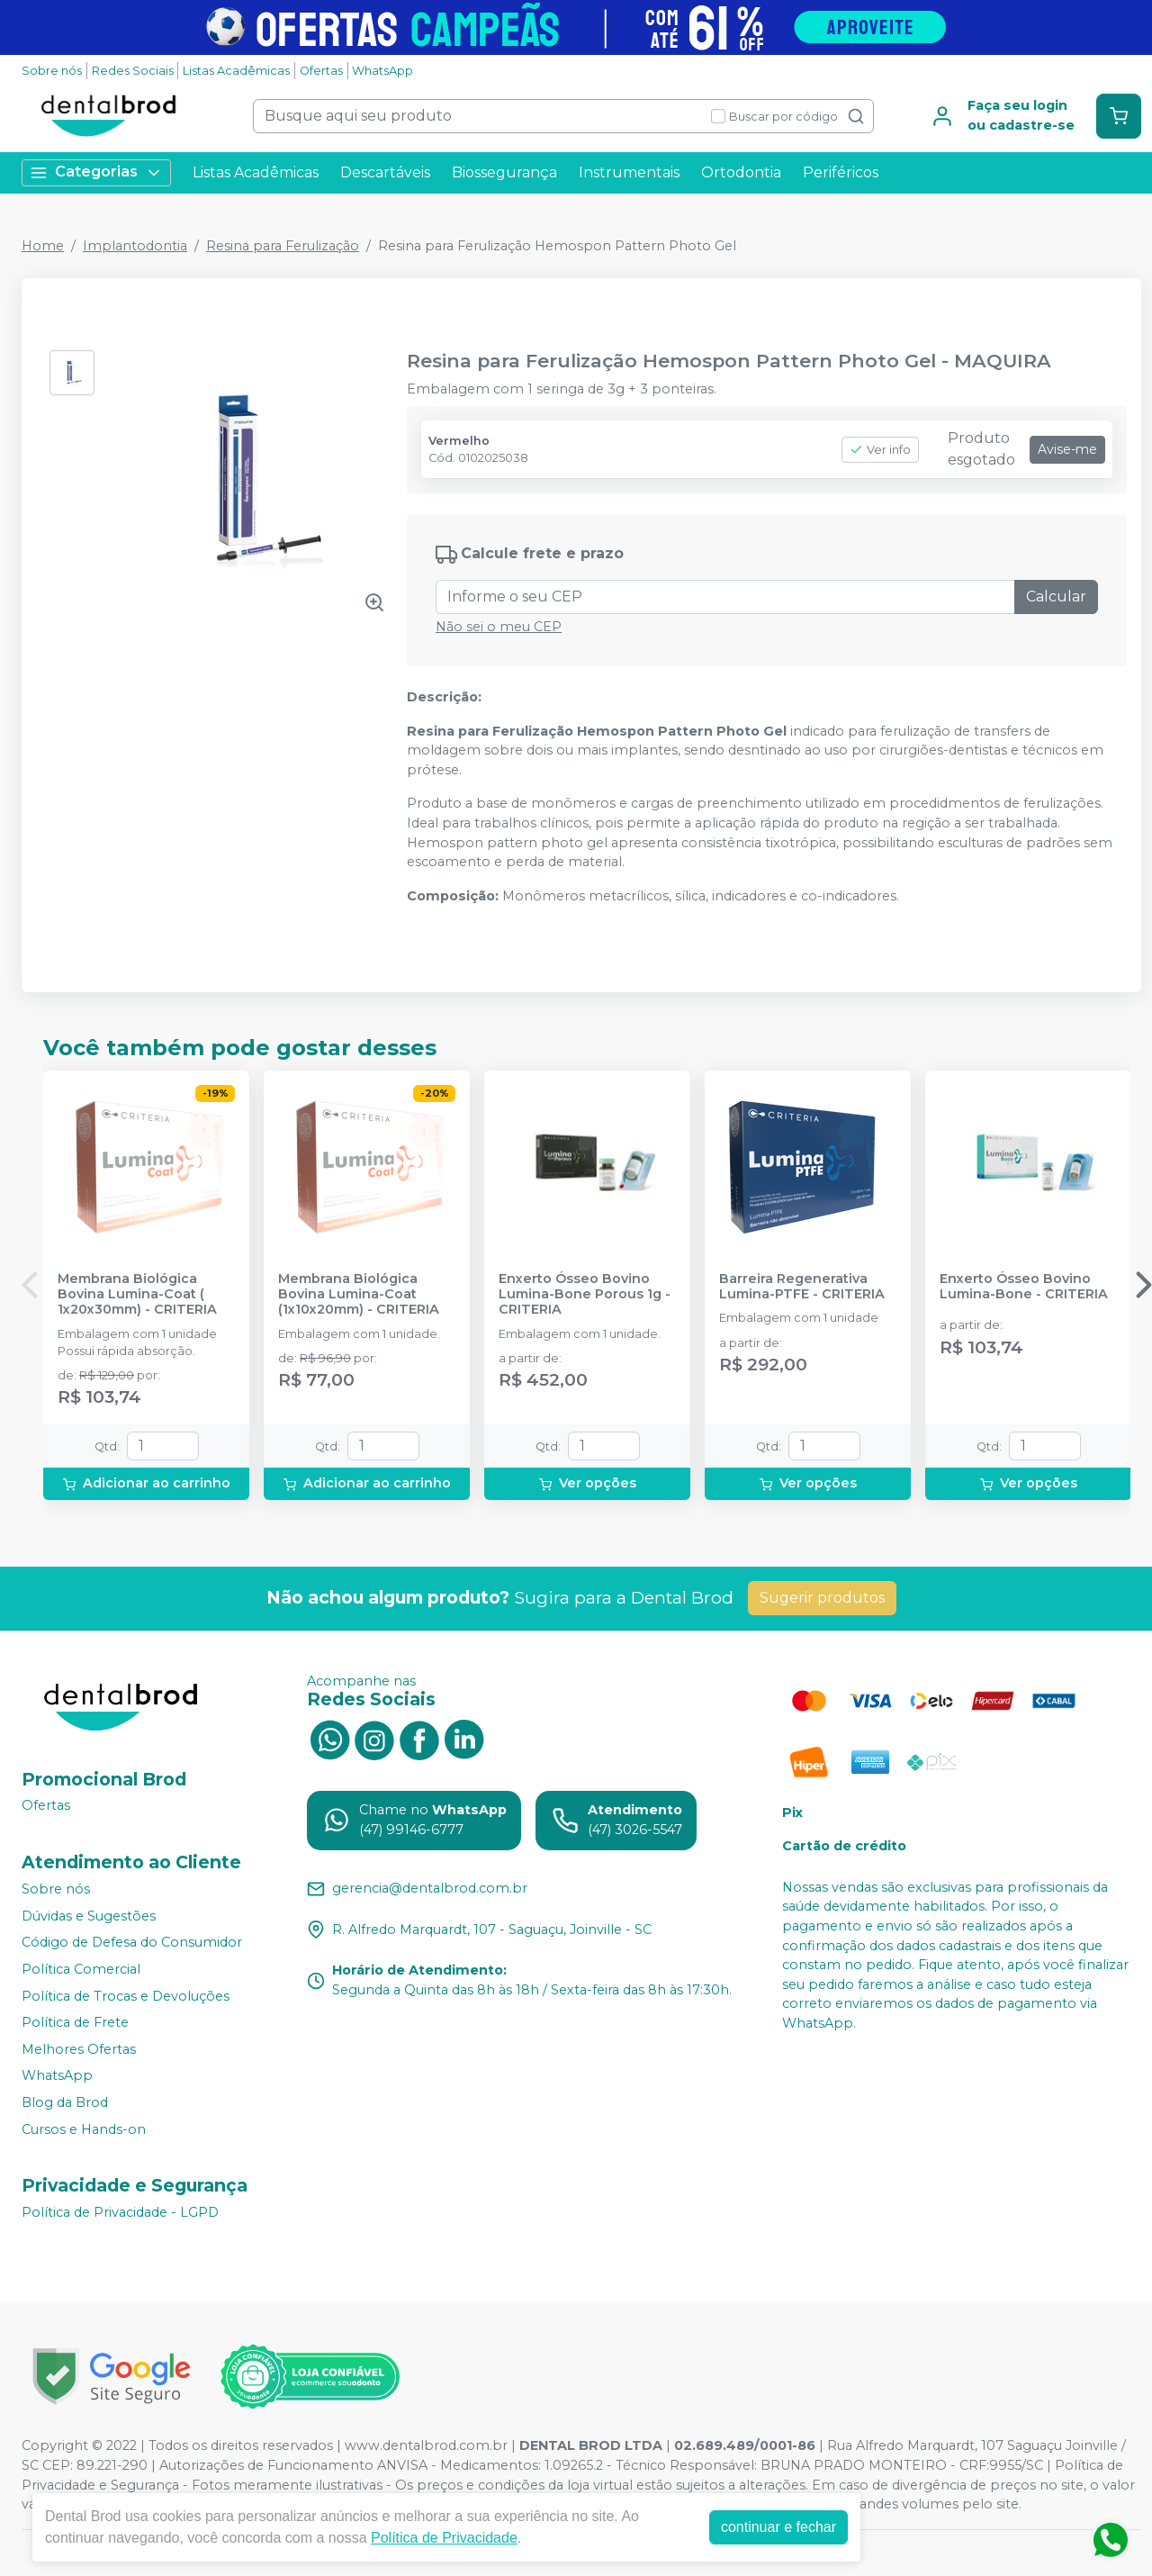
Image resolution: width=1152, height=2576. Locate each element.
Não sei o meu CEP (499, 627)
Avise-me (1067, 449)
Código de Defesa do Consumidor (132, 1943)
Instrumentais (629, 172)
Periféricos (840, 172)
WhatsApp (382, 70)
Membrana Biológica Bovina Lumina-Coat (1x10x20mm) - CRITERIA (358, 1294)
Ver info (880, 449)
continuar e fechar (778, 2527)
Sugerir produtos (822, 1597)
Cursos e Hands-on (84, 2129)
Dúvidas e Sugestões (89, 1916)
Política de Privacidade (444, 2537)
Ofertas (321, 70)
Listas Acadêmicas (236, 70)
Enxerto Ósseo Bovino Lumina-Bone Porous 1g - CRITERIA (584, 1294)
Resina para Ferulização (282, 246)
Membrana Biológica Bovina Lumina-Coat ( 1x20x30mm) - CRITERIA (137, 1294)
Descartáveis (385, 172)
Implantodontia (135, 246)
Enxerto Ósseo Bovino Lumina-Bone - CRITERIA (1024, 1286)
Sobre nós (52, 70)
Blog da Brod (65, 2102)
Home (43, 246)
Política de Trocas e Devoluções (126, 1996)
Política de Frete (75, 2022)
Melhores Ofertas (79, 2049)
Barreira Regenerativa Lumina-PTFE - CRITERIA (802, 1286)
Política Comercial (81, 1969)
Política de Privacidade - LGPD (120, 2212)
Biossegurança (504, 172)
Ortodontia (741, 172)
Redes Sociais (133, 70)
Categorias (96, 172)
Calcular (1056, 596)
